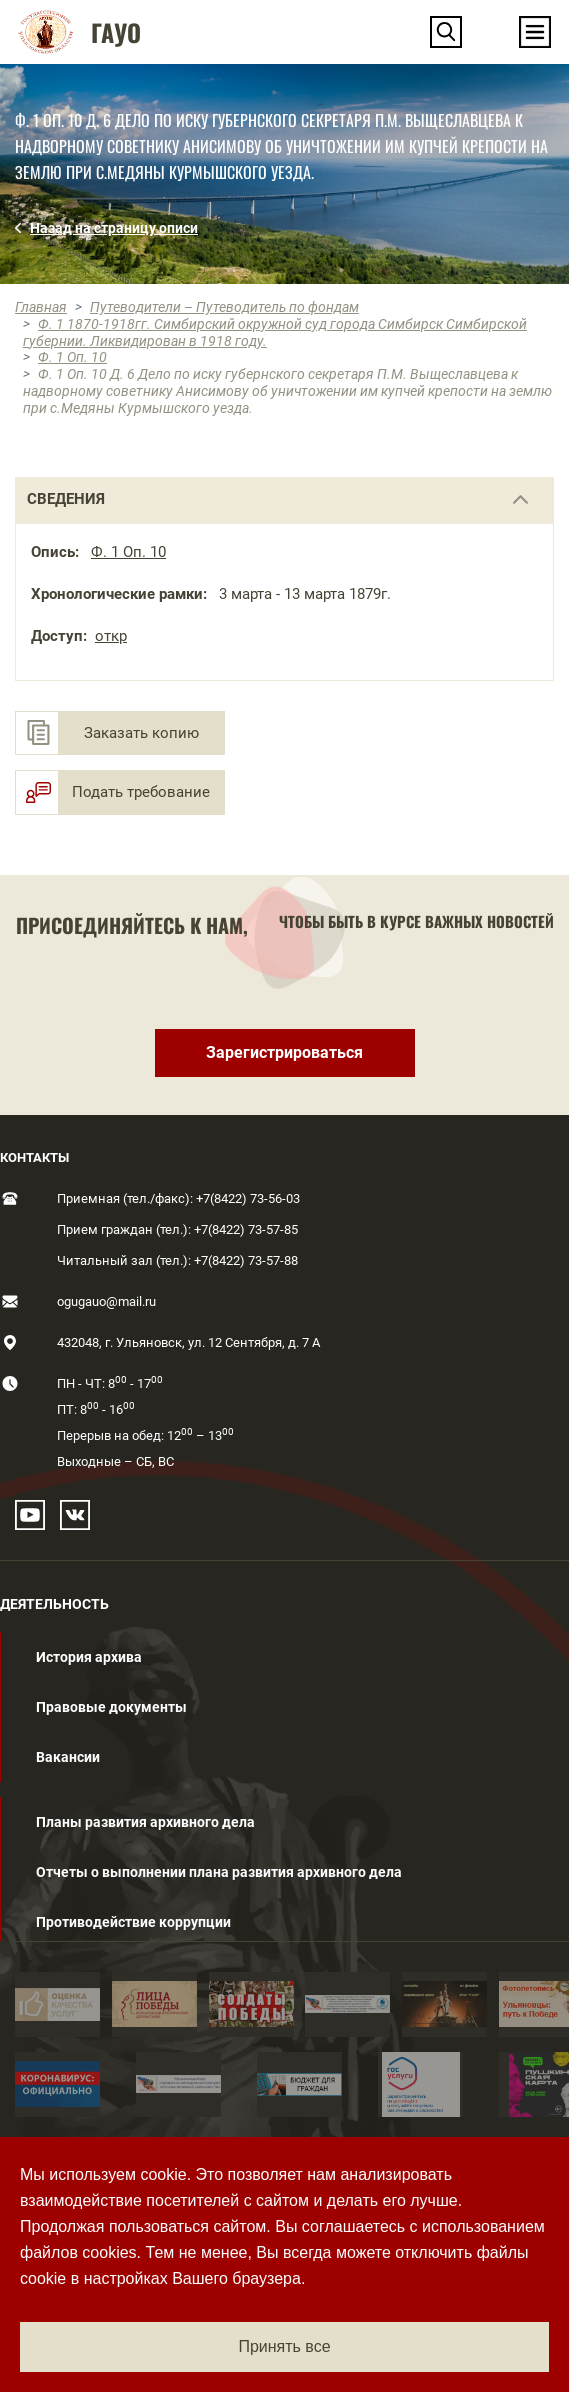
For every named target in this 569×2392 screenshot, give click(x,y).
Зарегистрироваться (284, 1052)
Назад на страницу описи (114, 228)
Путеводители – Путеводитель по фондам (224, 307)
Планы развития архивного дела (145, 1822)
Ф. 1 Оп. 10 (72, 357)
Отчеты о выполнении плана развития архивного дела (219, 1872)
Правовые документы (111, 1707)
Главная (41, 307)
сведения (66, 499)
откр (111, 636)
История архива (89, 1657)
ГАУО (116, 32)
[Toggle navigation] (535, 32)
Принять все (284, 2346)
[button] (446, 32)
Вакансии (68, 1757)
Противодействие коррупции (133, 1922)
